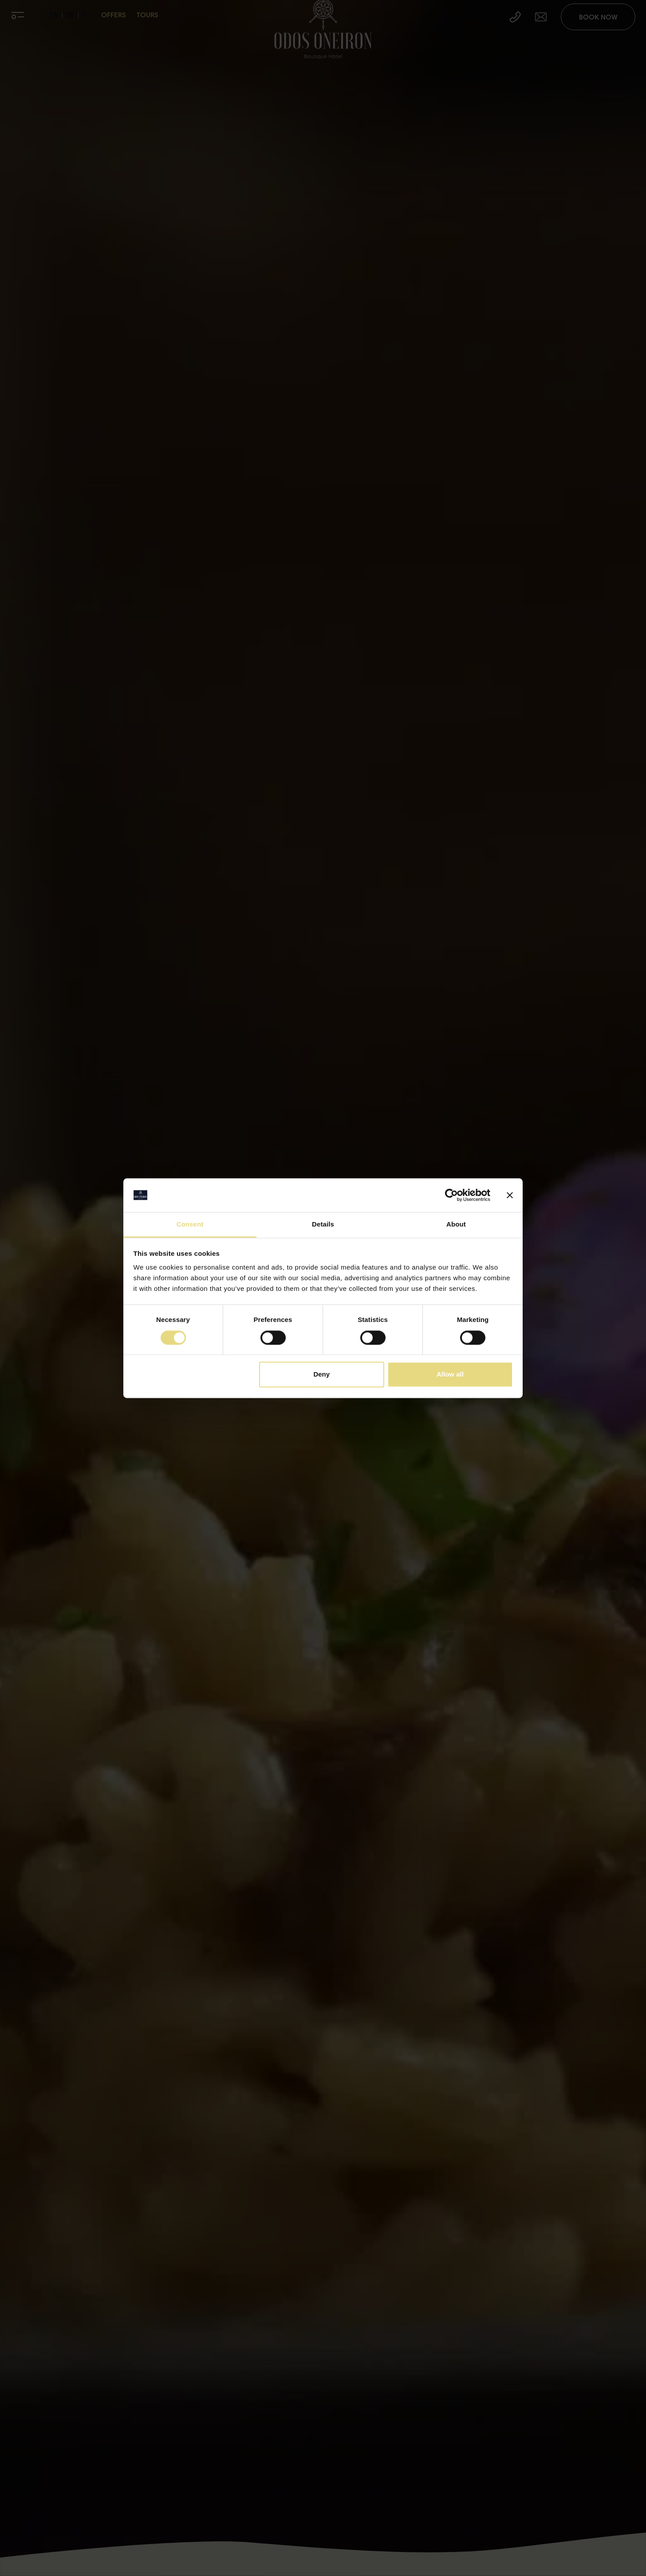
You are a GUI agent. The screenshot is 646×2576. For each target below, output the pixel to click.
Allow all (450, 1374)
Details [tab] (323, 1224)
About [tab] (456, 1224)
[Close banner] (510, 1195)
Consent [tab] (190, 1224)
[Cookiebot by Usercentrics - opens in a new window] (451, 1195)
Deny (321, 1374)
